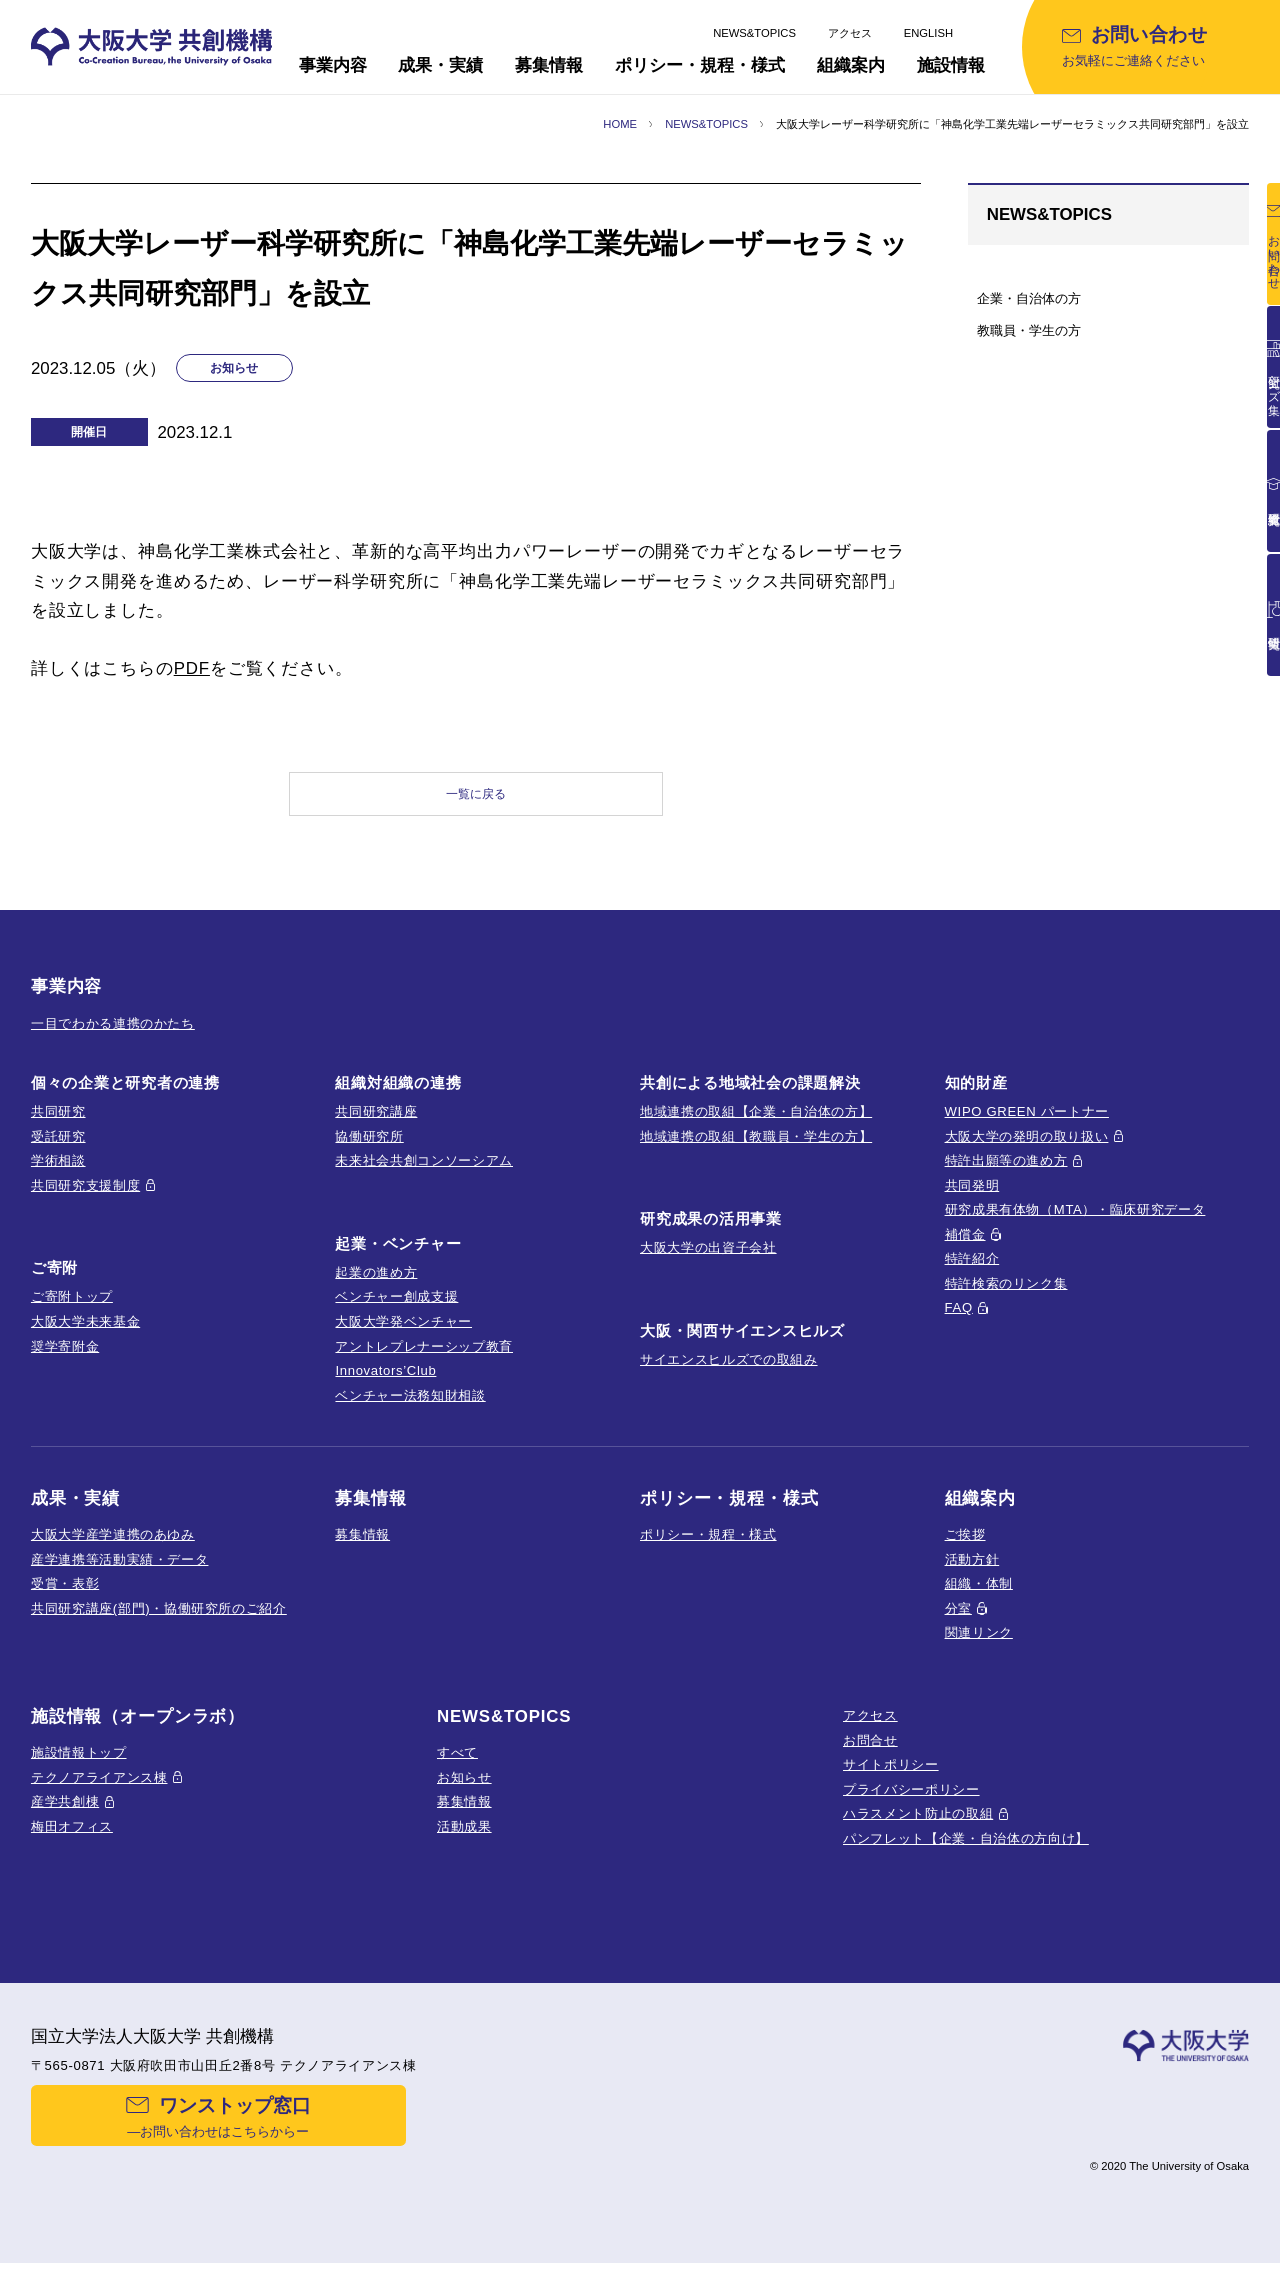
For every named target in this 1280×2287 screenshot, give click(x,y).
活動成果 (464, 1843)
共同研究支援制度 (85, 1202)
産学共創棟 (65, 1819)
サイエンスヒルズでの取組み (729, 1377)
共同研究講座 (376, 1129)
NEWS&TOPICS (754, 33)
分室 (958, 1625)
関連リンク (979, 1650)
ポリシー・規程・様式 (708, 1552)
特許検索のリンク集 (1006, 1300)
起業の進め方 (376, 1289)
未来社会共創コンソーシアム (424, 1178)
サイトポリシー (891, 1782)
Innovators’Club (385, 1388)
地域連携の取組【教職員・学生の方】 (756, 1153)
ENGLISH (928, 33)
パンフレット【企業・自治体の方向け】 (966, 1855)
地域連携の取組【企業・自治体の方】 (756, 1129)
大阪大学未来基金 (85, 1339)
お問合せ (870, 1757)
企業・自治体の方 (1029, 298)
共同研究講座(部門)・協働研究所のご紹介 (159, 1625)
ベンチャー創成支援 (396, 1314)
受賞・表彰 (65, 1601)
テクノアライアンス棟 (99, 1794)
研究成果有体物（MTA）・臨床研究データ (1075, 1227)
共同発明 (972, 1202)
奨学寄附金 (65, 1363)
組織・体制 (979, 1601)
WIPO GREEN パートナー (1027, 1129)
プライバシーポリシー (911, 1806)
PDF (192, 668)
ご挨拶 (965, 1552)
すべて (457, 1770)
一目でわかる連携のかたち (113, 1040)
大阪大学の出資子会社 (708, 1265)
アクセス (850, 33)
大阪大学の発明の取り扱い (1027, 1153)
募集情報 (362, 1552)
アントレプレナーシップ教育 (424, 1363)
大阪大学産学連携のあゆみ (113, 1552)
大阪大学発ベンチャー (403, 1339)
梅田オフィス (72, 1843)
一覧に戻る (476, 802)
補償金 (965, 1251)
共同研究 (58, 1129)
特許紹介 (972, 1276)
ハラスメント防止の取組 (918, 1831)
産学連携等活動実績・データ (120, 1576)
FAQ (959, 1325)
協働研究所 (369, 1153)
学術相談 (58, 1178)
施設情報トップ (79, 1770)
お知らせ (464, 1794)
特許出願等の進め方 (1006, 1178)
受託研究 (58, 1153)
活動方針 (972, 1576)
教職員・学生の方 (1029, 330)
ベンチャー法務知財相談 (410, 1412)
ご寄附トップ (72, 1314)
